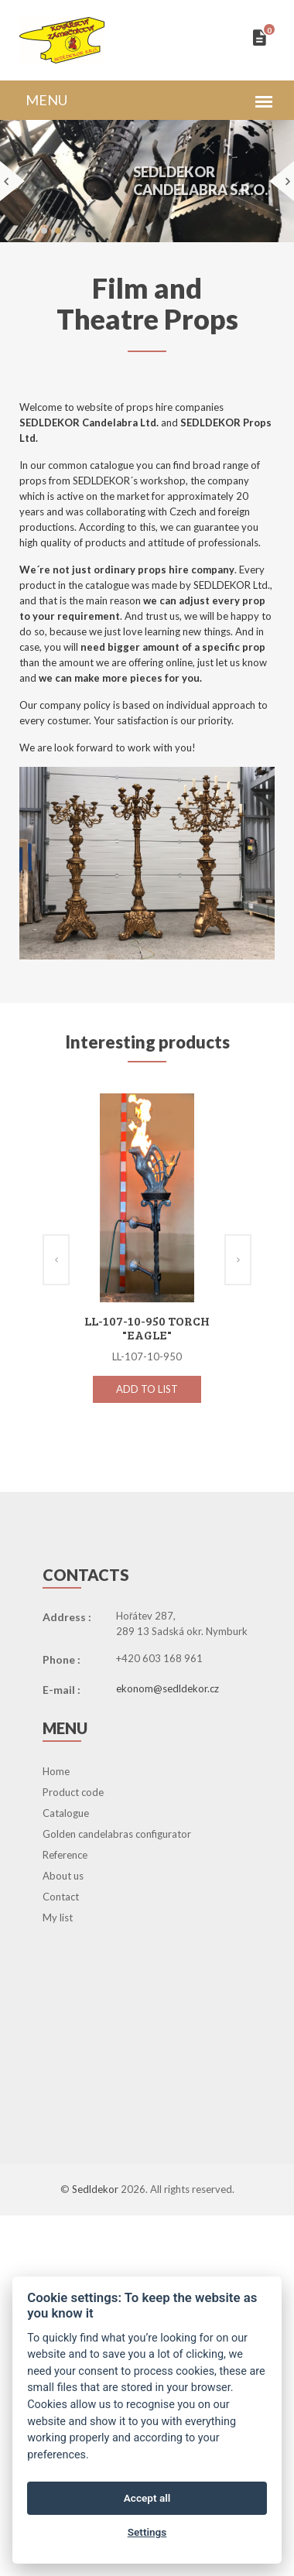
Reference (65, 1855)
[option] (147, 1263)
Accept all (147, 2498)
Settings (147, 2532)
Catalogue (66, 1813)
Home (56, 1771)
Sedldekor (96, 2189)
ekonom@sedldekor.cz (167, 1688)
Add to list (147, 1389)
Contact (61, 1896)
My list (58, 1917)
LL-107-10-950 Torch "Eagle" (147, 1327)
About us (63, 1876)
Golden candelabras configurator (117, 1834)
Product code (73, 1792)
